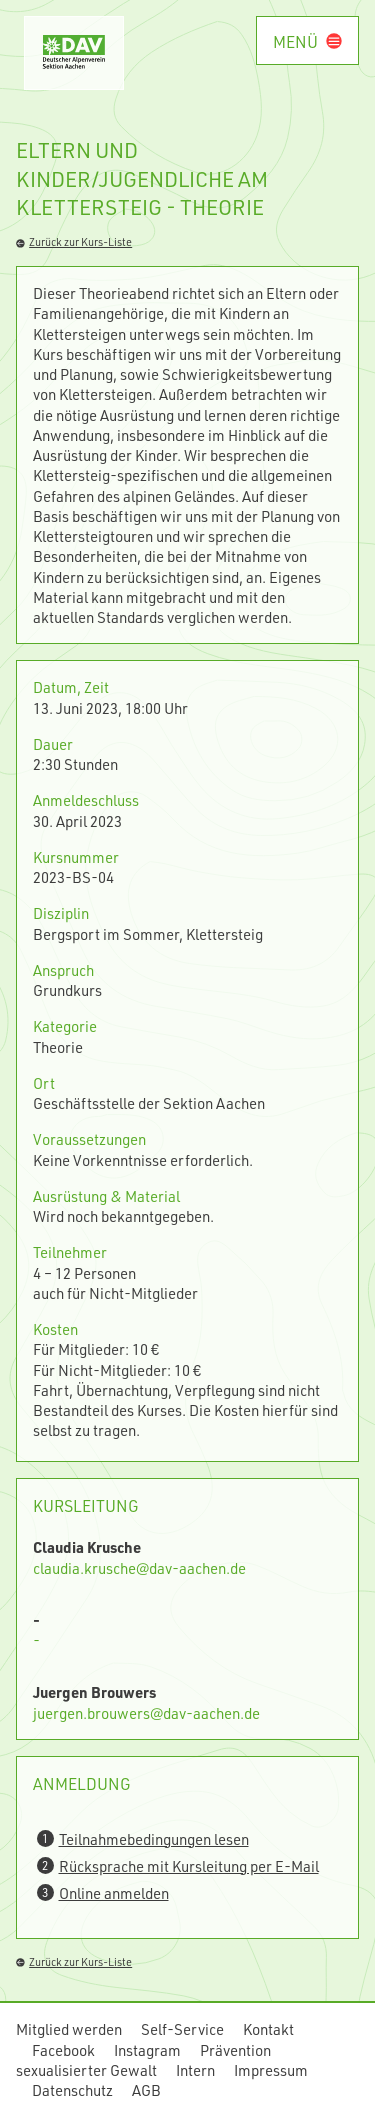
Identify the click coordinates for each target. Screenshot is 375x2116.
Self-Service (182, 2029)
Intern (195, 2070)
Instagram (147, 2050)
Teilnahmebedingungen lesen (154, 1839)
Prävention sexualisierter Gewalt (143, 2060)
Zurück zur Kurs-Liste (74, 242)
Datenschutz (72, 2090)
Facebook (63, 2050)
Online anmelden (114, 1893)
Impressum (271, 2070)
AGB (146, 2090)
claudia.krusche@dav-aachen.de (139, 1568)
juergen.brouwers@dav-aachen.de (146, 1713)
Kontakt (268, 2029)
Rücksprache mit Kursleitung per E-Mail (189, 1866)
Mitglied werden (69, 2029)
